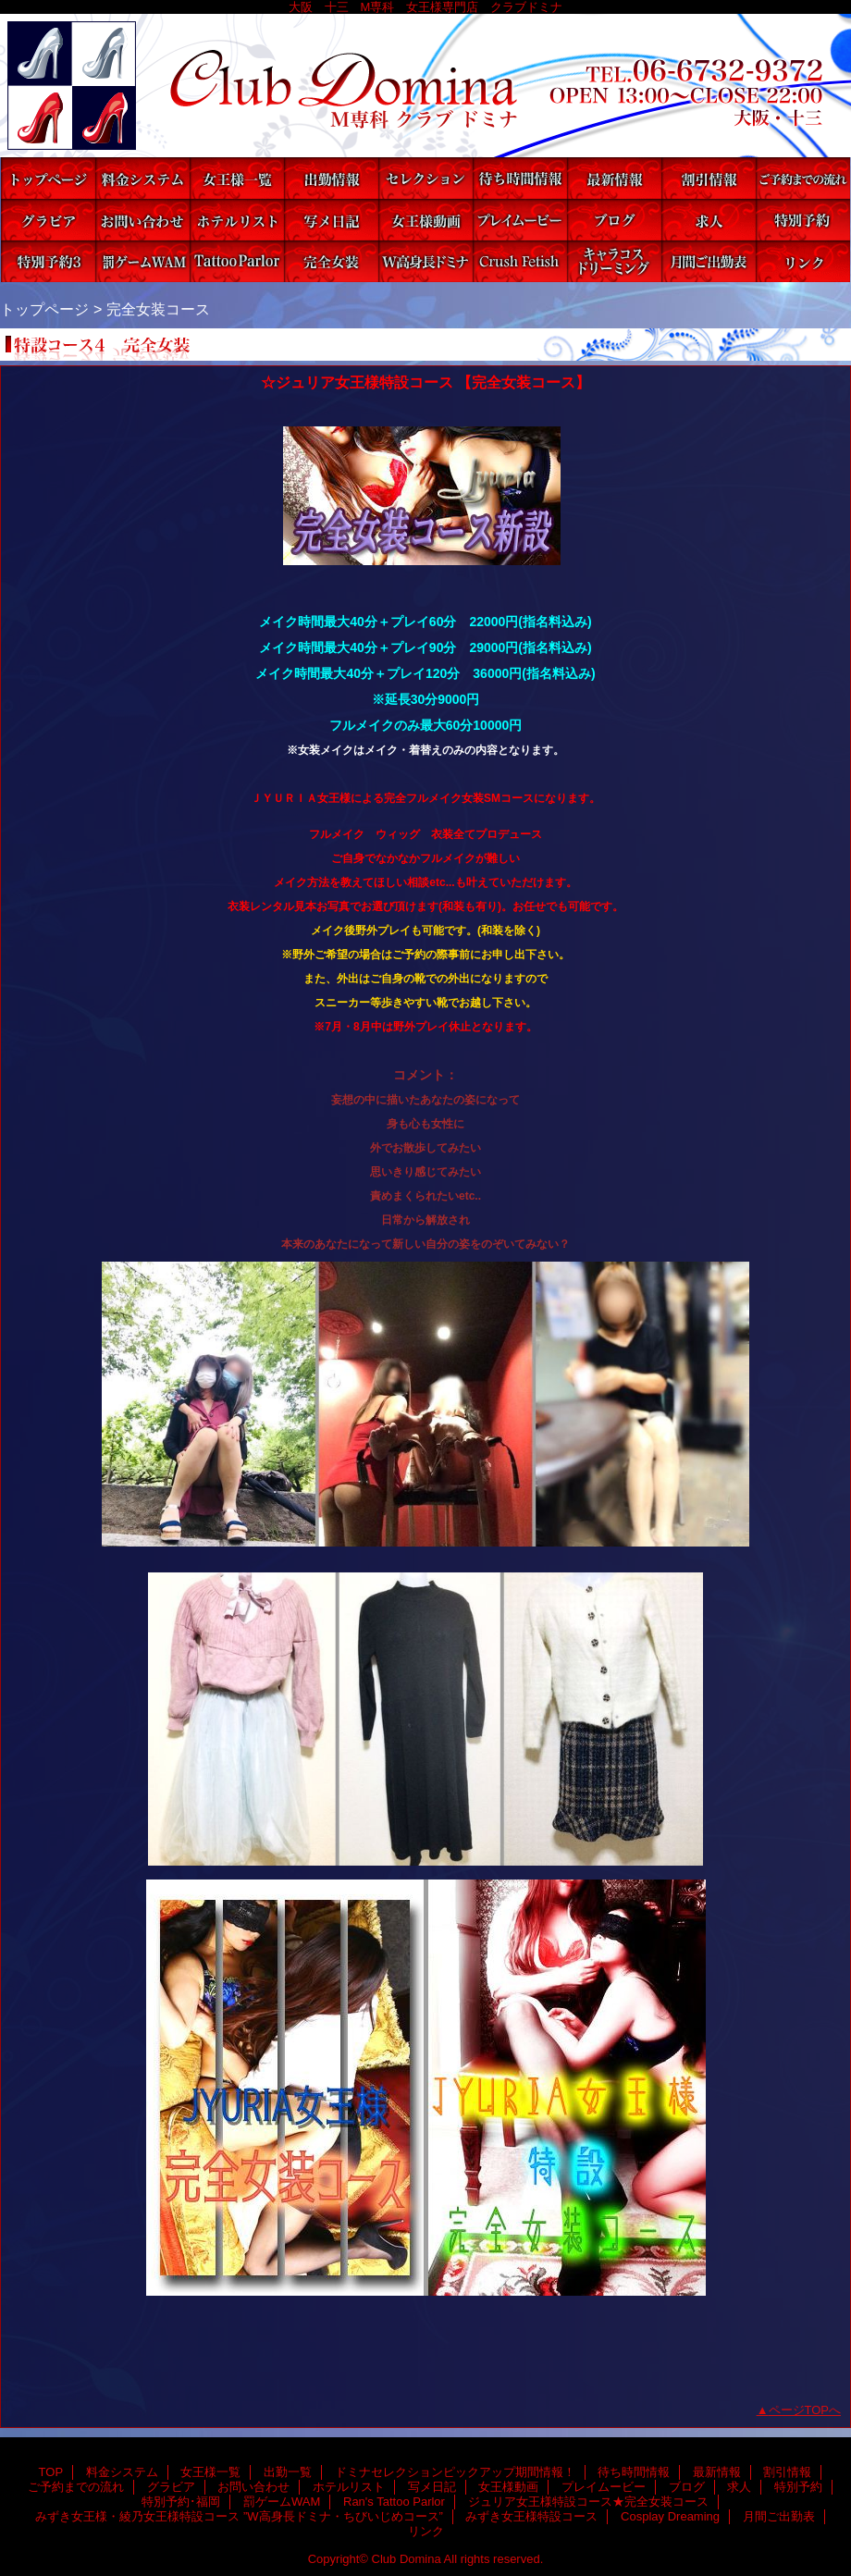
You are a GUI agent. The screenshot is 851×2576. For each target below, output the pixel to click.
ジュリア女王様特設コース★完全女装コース (331, 261)
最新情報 (614, 178)
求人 (708, 219)
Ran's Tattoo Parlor (237, 261)
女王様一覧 (237, 178)
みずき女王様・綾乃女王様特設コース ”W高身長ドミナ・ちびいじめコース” (425, 261)
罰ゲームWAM (142, 261)
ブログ (614, 219)
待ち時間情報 (520, 178)
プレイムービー (520, 219)
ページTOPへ (805, 2410)
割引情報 (708, 178)
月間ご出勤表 (708, 261)
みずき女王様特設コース (520, 261)
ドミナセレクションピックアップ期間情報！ (425, 178)
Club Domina (425, 85)
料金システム (142, 178)
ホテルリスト (237, 219)
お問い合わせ (142, 219)
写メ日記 (331, 219)
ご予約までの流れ (803, 178)
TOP (48, 178)
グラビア (48, 219)
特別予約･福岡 (48, 261)
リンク (803, 261)
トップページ (44, 309)
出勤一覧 (331, 178)
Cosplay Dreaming (614, 261)
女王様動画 (425, 219)
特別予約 (803, 219)
